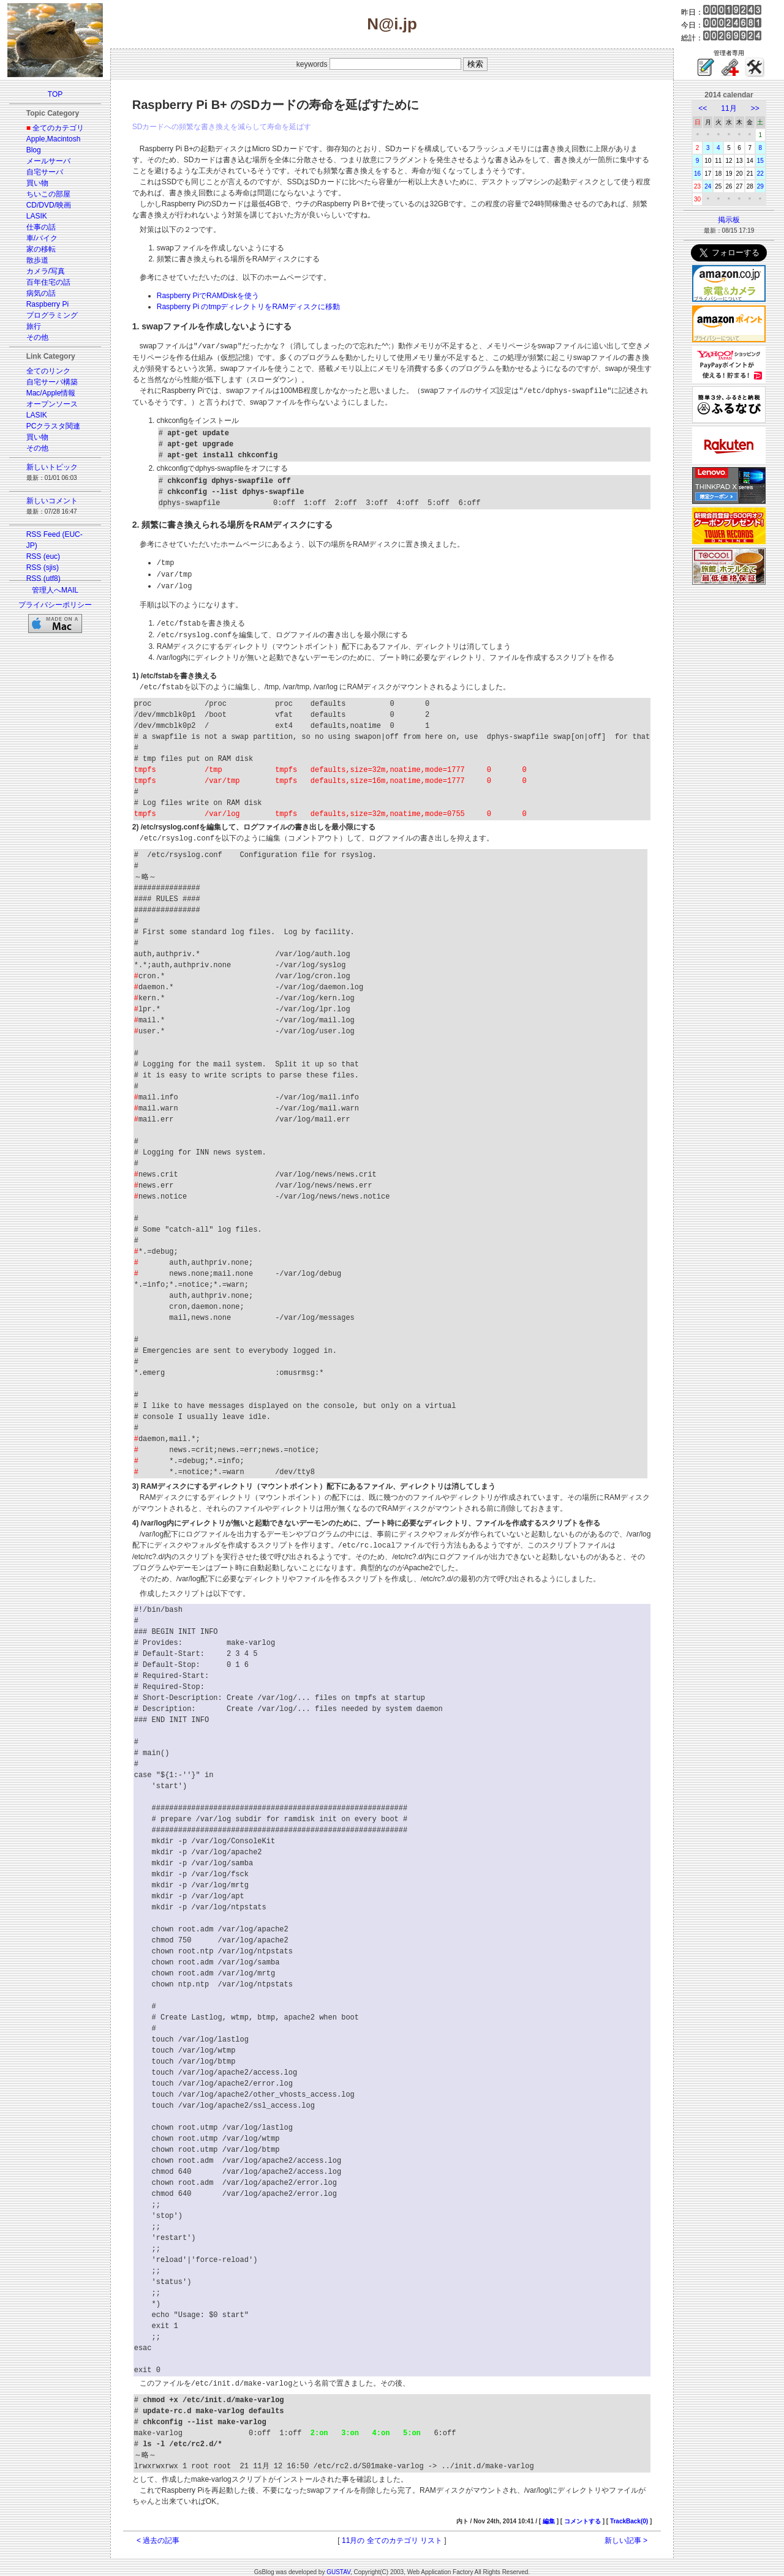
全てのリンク (48, 371)
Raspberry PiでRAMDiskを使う (208, 295)
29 (760, 186)
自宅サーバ (44, 172)
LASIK (36, 216)
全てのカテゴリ (58, 128)
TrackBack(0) (629, 2514)
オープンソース (52, 404)
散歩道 (37, 260)
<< (702, 108)
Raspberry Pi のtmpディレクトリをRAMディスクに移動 (248, 306)
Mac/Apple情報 (51, 393)
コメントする (582, 2514)
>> (755, 108)
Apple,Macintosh (53, 139)
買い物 (37, 183)
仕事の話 (41, 227)
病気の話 (41, 293)
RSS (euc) (43, 556)
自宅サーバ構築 (52, 382)
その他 (37, 337)
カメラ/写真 (45, 271)
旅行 (33, 326)
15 (760, 160)
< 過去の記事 (158, 2533)
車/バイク (42, 238)
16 (697, 173)
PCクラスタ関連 (53, 426)
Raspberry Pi (47, 304)
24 (707, 186)
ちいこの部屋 (48, 194)
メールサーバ (48, 161)
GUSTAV (338, 2565)
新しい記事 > (626, 2533)
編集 (549, 2514)
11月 (728, 108)
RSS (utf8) (43, 578)
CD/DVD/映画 (48, 205)
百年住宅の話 (48, 282)
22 (760, 173)
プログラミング (52, 315)
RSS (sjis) (42, 567)
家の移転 (41, 249)
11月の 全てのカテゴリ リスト (392, 2533)
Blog (33, 150)
